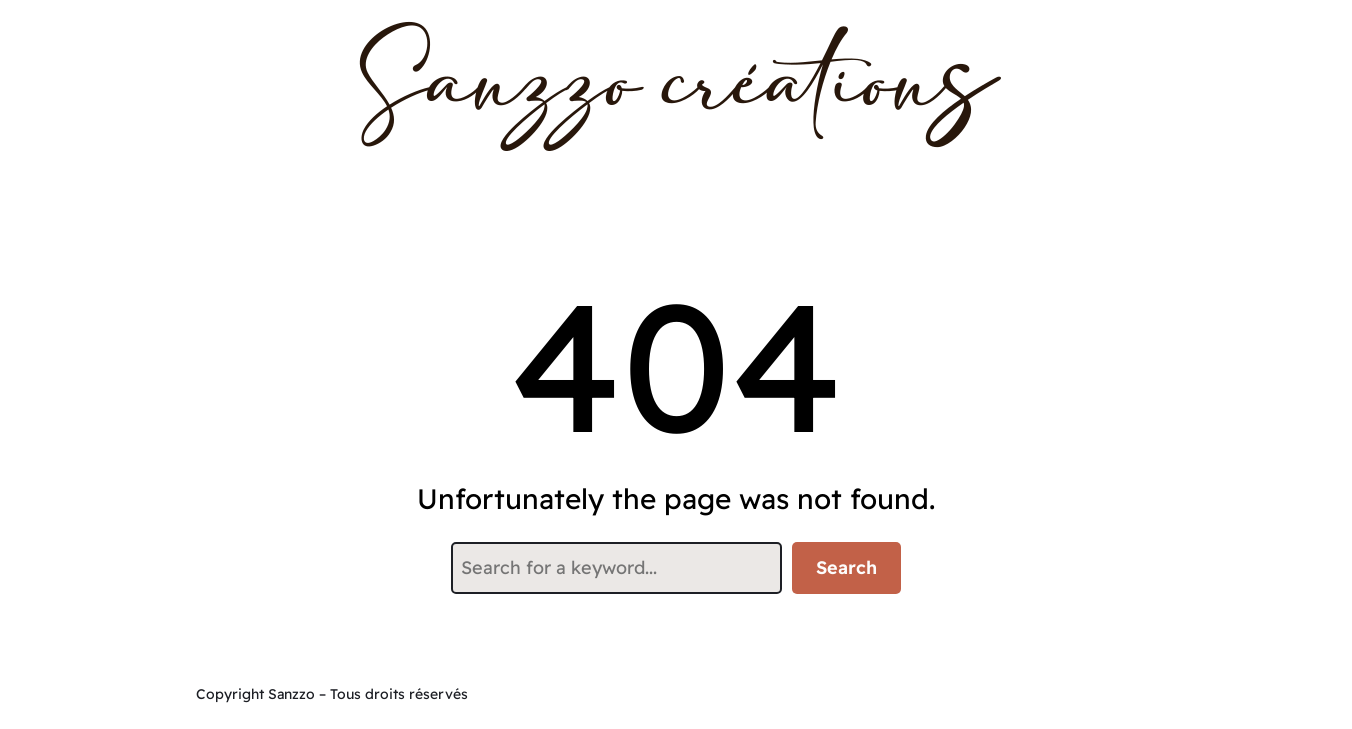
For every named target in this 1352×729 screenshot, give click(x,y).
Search (846, 567)
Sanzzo (291, 694)
